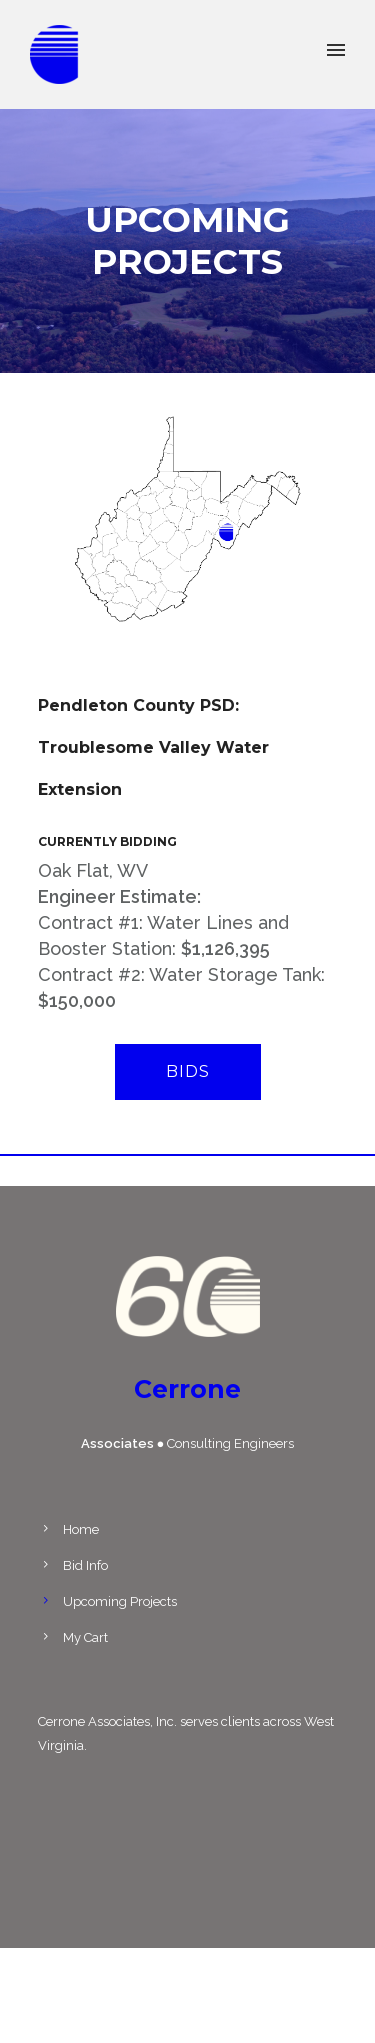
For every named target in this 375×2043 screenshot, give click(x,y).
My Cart (85, 1637)
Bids (188, 1071)
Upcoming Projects (120, 1601)
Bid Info (85, 1565)
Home (81, 1529)
